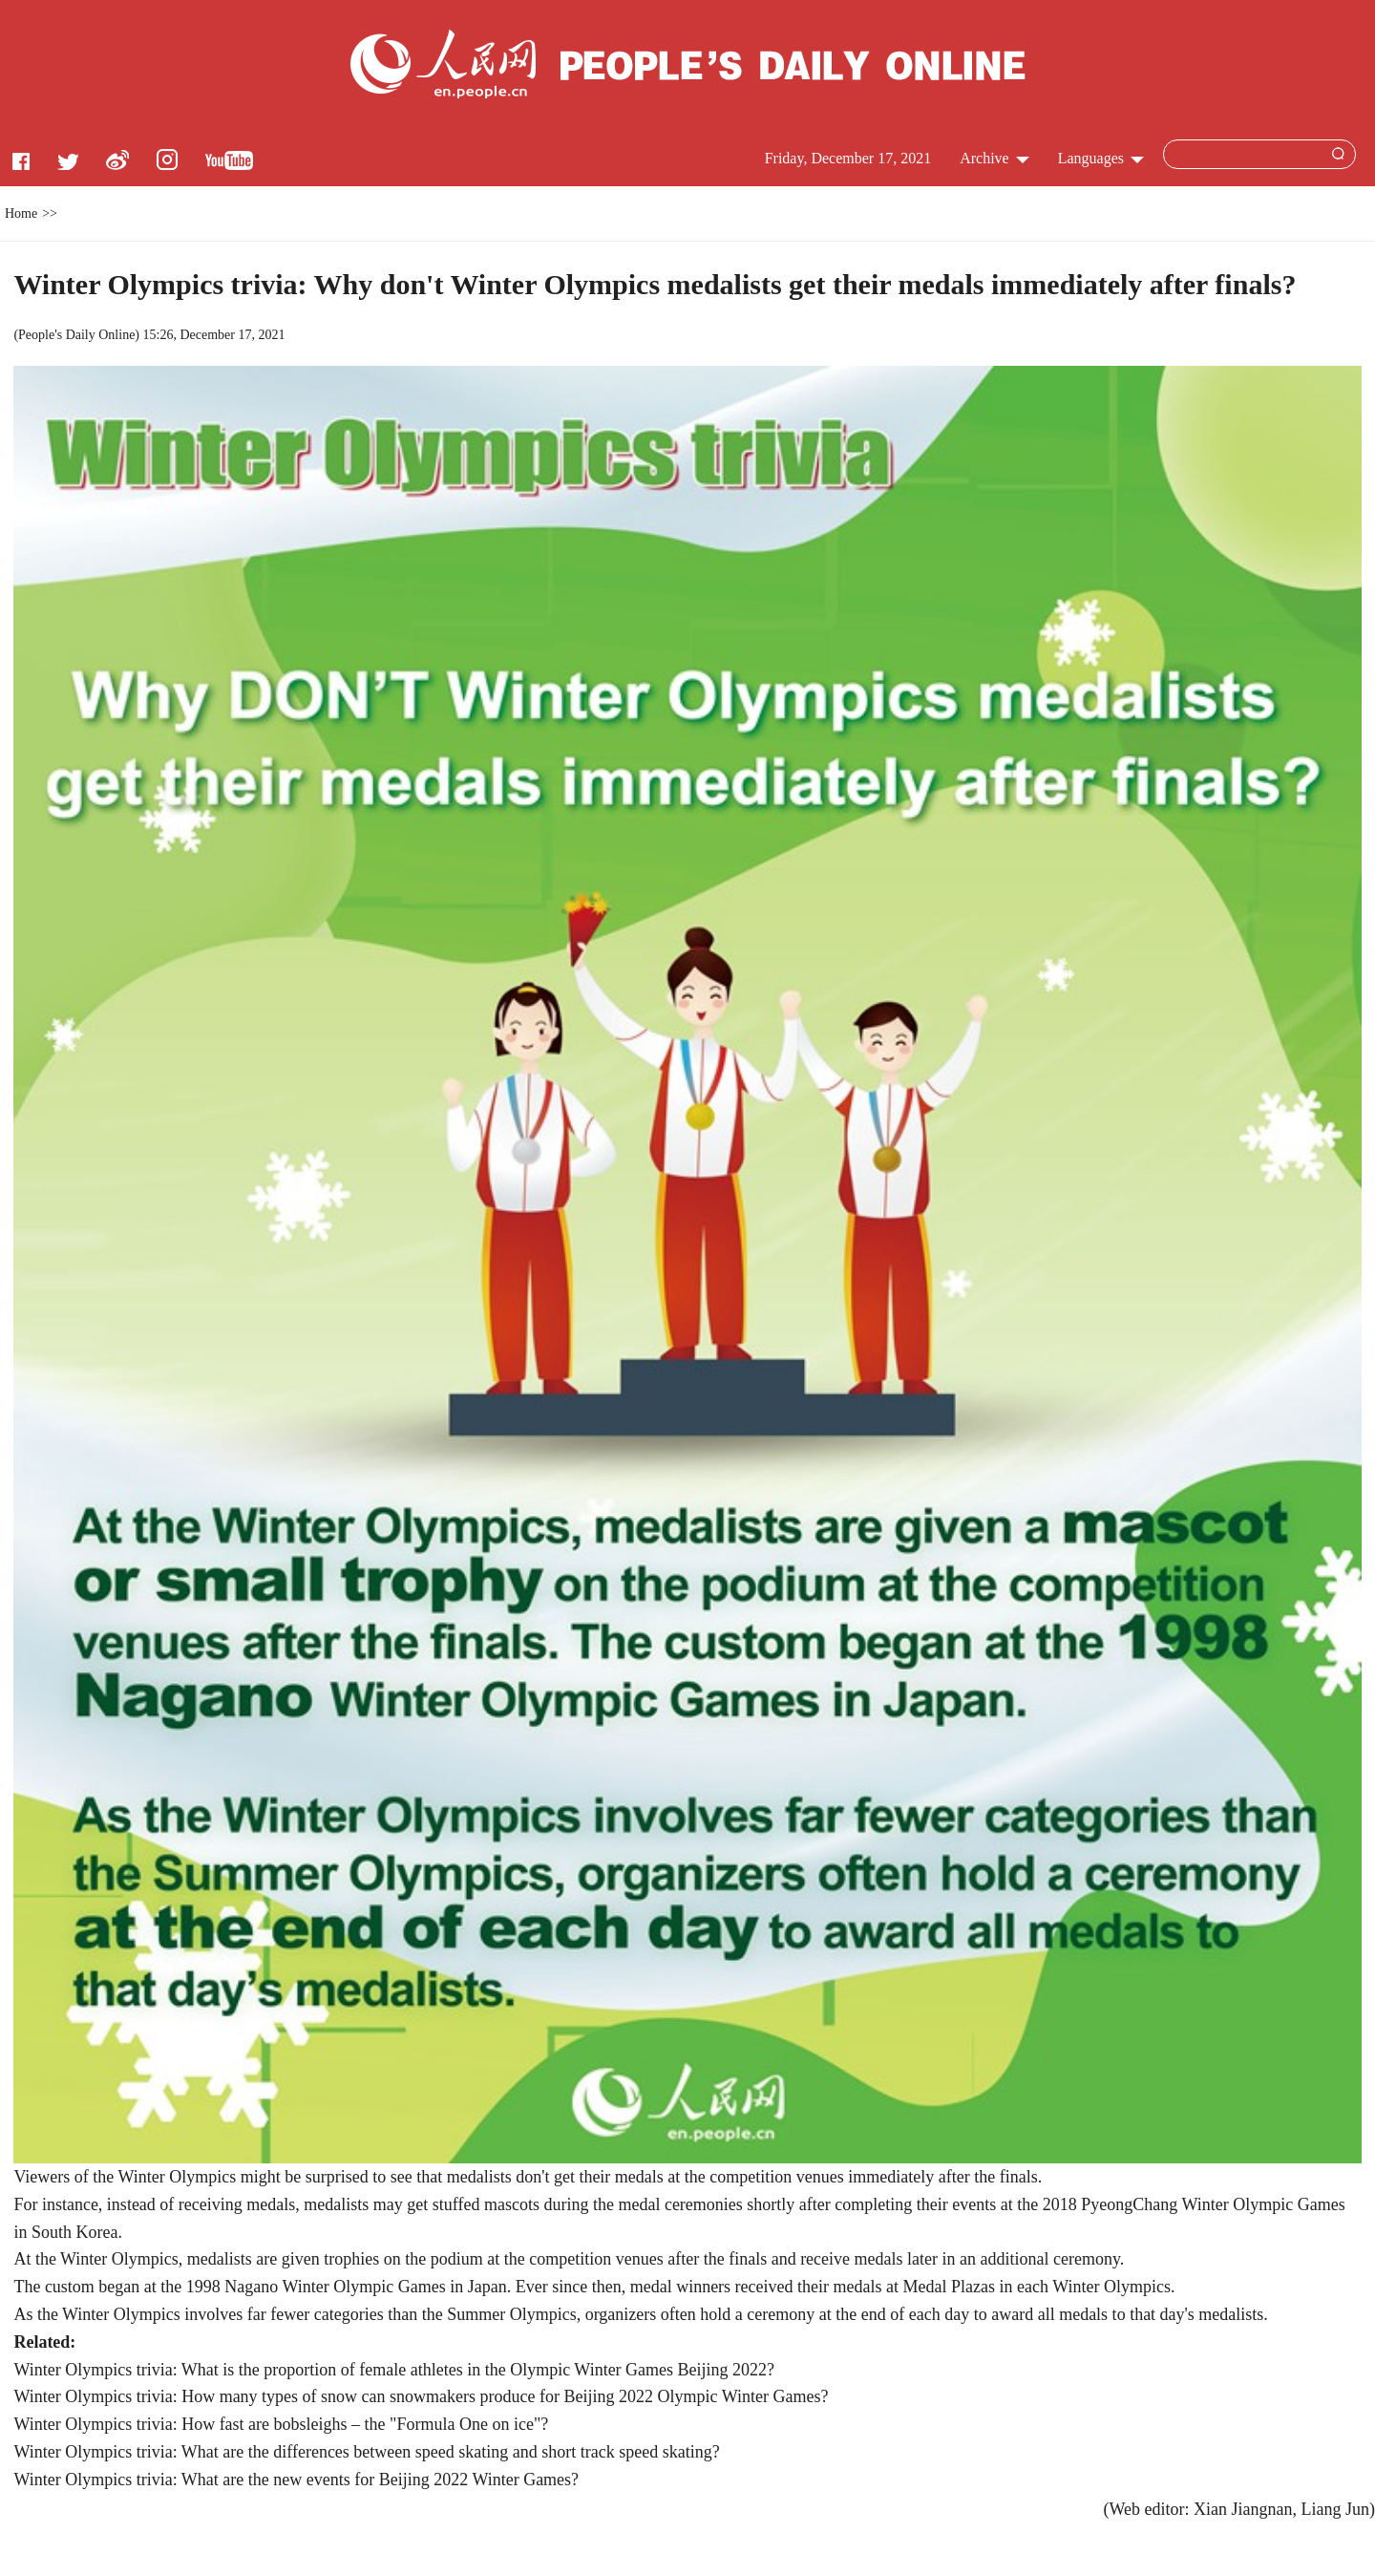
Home (21, 213)
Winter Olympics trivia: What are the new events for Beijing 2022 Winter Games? (296, 2479)
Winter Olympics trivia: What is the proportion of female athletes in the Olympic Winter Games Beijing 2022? (393, 2369)
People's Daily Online (76, 335)
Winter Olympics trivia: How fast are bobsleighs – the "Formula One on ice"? (280, 2424)
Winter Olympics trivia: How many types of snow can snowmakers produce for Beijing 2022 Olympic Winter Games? (420, 2396)
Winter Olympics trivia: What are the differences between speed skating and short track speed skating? (366, 2451)
